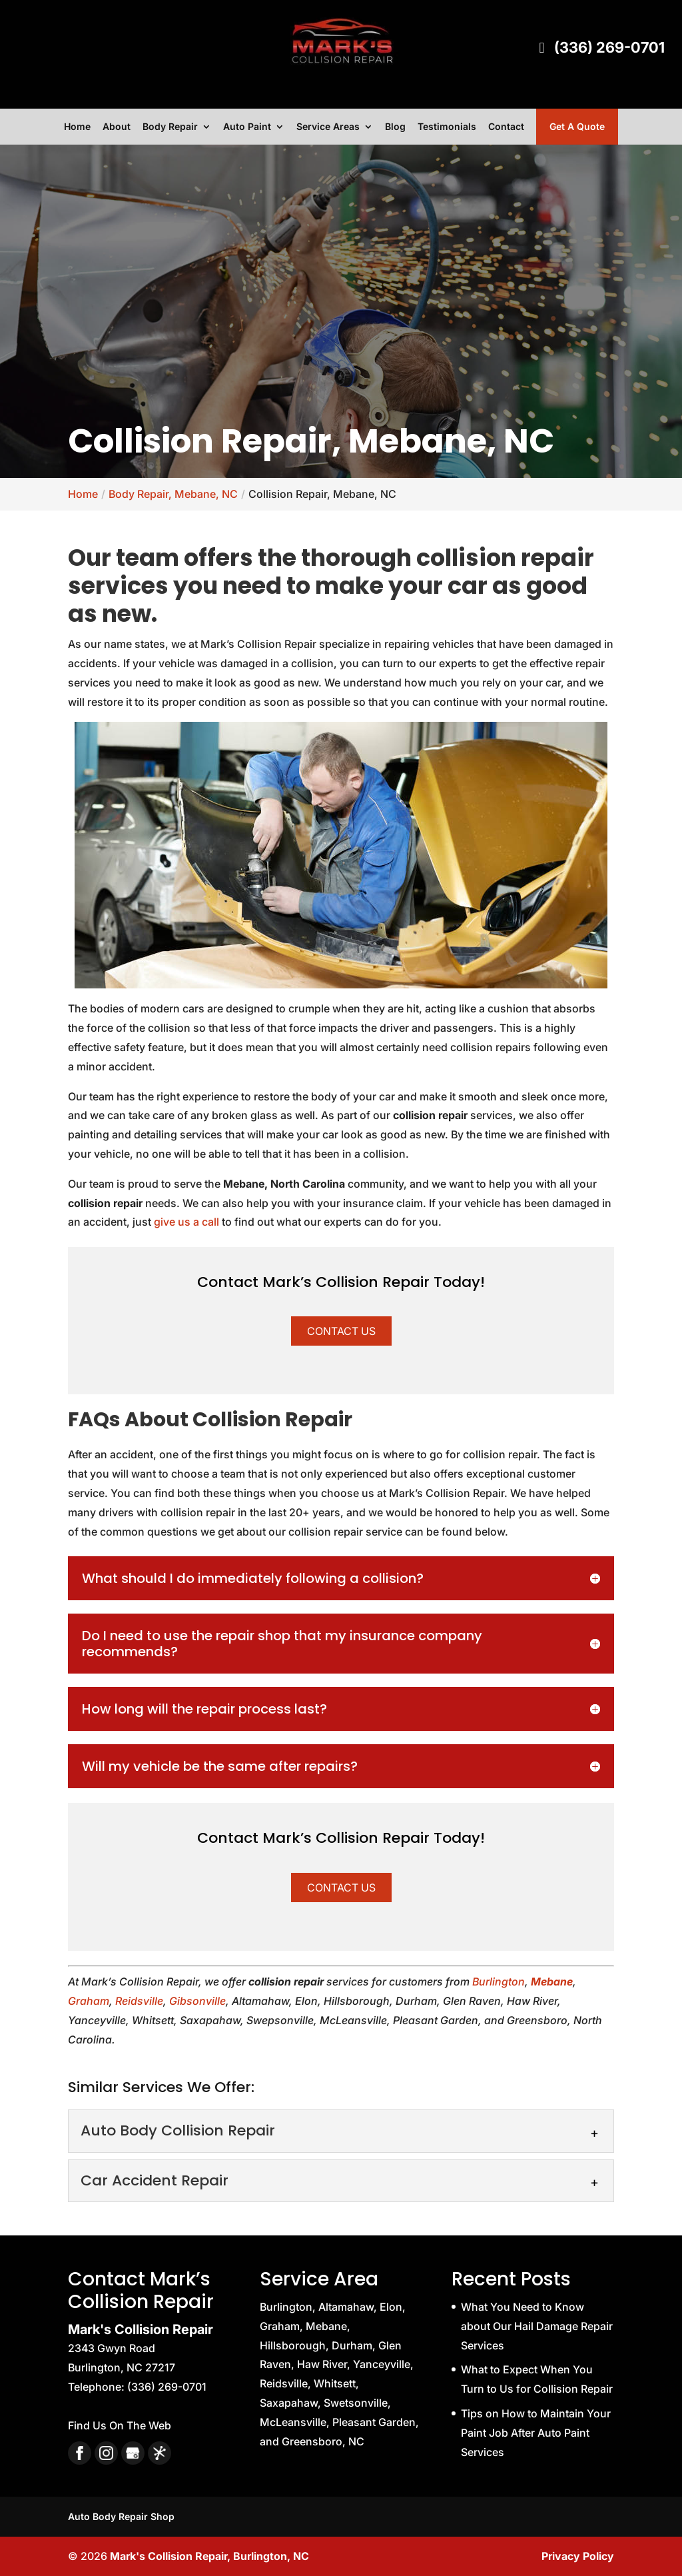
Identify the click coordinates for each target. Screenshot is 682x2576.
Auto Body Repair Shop (121, 2516)
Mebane (552, 1981)
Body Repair (170, 127)
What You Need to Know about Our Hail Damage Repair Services (537, 2326)
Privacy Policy (577, 2556)
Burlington (498, 1981)
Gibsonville (197, 2000)
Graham (88, 2000)
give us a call (186, 1221)
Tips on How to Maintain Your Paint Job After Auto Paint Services (536, 2433)
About (117, 127)
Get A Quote (577, 126)
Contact (506, 127)
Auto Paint (247, 127)
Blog (395, 127)
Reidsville (139, 2000)
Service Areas (328, 127)
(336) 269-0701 (599, 47)
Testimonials (447, 127)
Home (77, 127)
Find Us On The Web (119, 2425)
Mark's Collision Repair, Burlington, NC (209, 2556)
